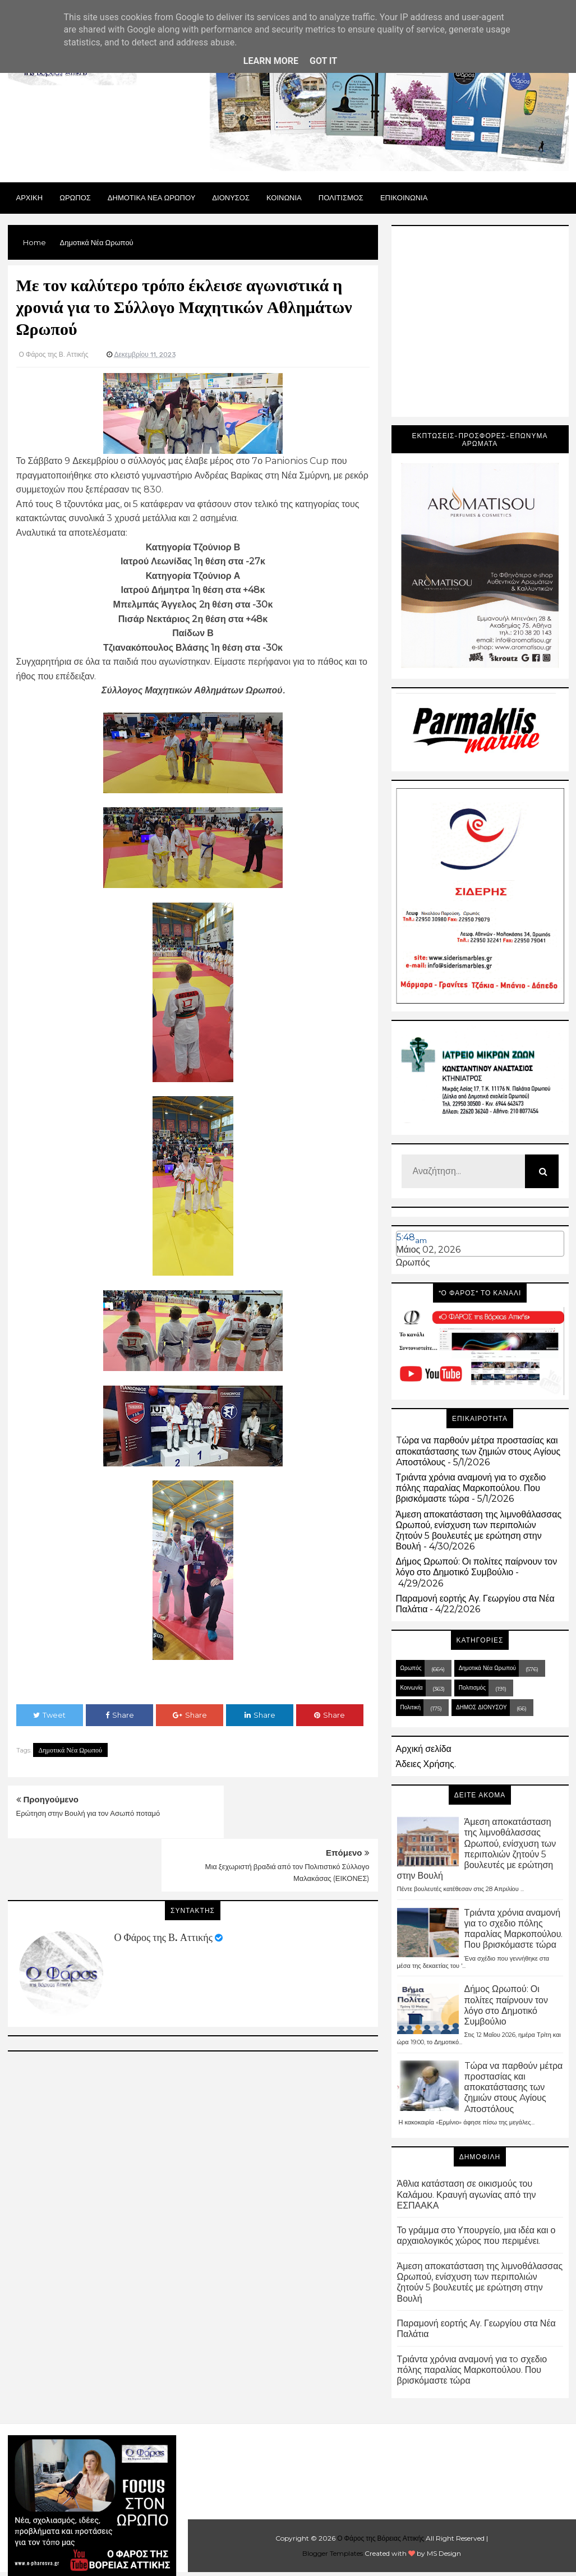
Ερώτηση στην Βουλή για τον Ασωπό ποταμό (88, 1813)
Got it (323, 61)
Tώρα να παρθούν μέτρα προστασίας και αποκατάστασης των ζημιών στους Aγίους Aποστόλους (478, 1451)
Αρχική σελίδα (423, 1749)
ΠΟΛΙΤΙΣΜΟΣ (341, 197)
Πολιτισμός (472, 1687)
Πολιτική (410, 1707)
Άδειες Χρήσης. (426, 1764)
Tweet (49, 1714)
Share (119, 1714)
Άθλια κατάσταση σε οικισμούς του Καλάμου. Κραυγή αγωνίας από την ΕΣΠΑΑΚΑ (466, 2194)
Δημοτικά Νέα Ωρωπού (71, 1750)
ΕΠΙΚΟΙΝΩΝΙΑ (403, 197)
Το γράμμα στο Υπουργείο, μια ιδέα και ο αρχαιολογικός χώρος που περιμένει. (476, 2235)
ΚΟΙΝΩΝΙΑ (284, 197)
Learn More (270, 61)
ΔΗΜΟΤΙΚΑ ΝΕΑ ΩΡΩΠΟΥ (152, 197)
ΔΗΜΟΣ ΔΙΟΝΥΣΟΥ (481, 1707)
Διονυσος (231, 197)
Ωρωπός (413, 1262)
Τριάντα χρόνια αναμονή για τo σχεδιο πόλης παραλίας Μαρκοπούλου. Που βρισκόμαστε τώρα (471, 1488)
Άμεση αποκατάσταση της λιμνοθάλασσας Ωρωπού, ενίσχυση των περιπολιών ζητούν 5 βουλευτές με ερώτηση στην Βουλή (479, 1530)
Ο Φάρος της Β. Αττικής (163, 1884)
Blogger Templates (332, 2553)
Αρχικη (29, 197)
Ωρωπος (75, 197)
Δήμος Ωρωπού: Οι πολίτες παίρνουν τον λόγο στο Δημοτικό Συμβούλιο (476, 1566)
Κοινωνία (411, 1687)
